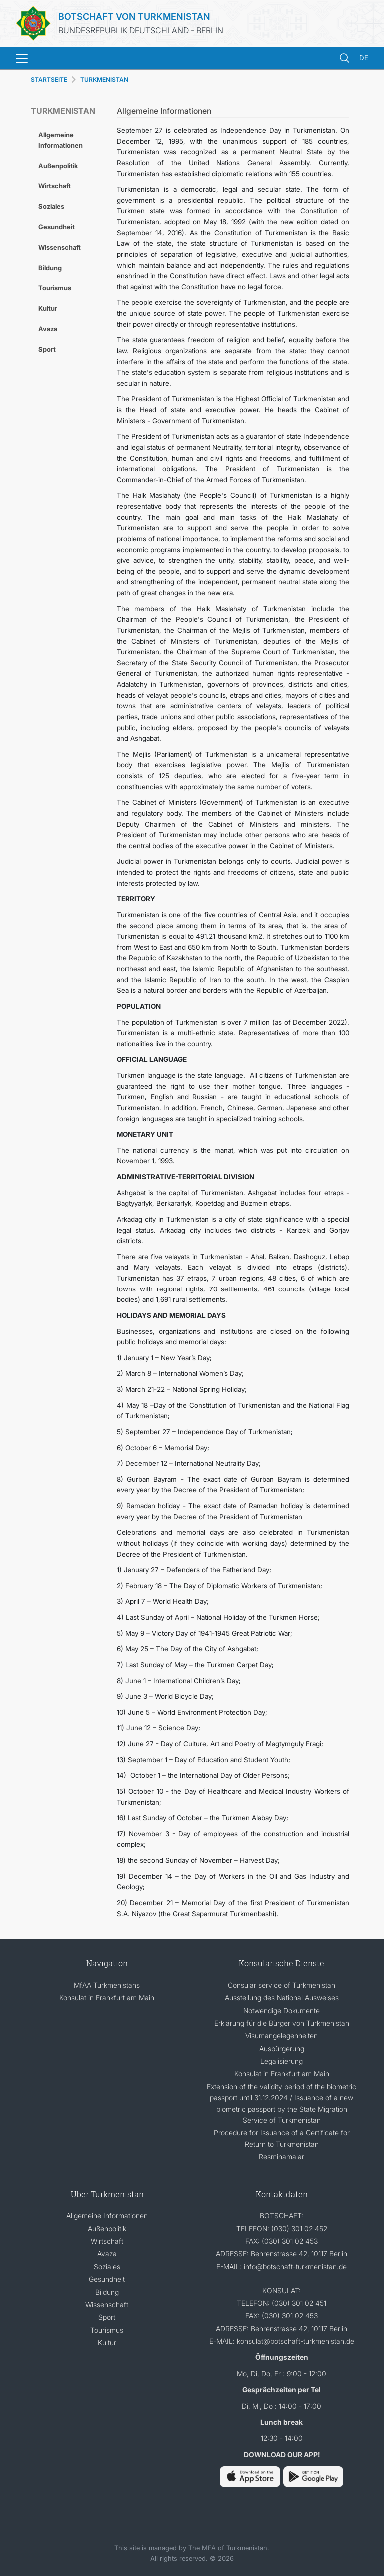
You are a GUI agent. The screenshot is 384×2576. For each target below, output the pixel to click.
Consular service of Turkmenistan (282, 1985)
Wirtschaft (54, 186)
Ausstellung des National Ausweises (282, 1997)
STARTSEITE (49, 79)
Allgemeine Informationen (60, 140)
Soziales (51, 206)
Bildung (50, 268)
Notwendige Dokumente (282, 2010)
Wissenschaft (59, 247)
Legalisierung (281, 2061)
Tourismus (55, 288)
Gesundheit (56, 227)
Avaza (48, 329)
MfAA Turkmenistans (107, 1985)
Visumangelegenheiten (282, 2035)
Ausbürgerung (282, 2048)
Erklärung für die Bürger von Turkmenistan (282, 2023)
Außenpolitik (58, 166)
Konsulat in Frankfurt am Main (107, 1997)
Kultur (48, 308)
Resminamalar (281, 2156)
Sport (47, 349)
